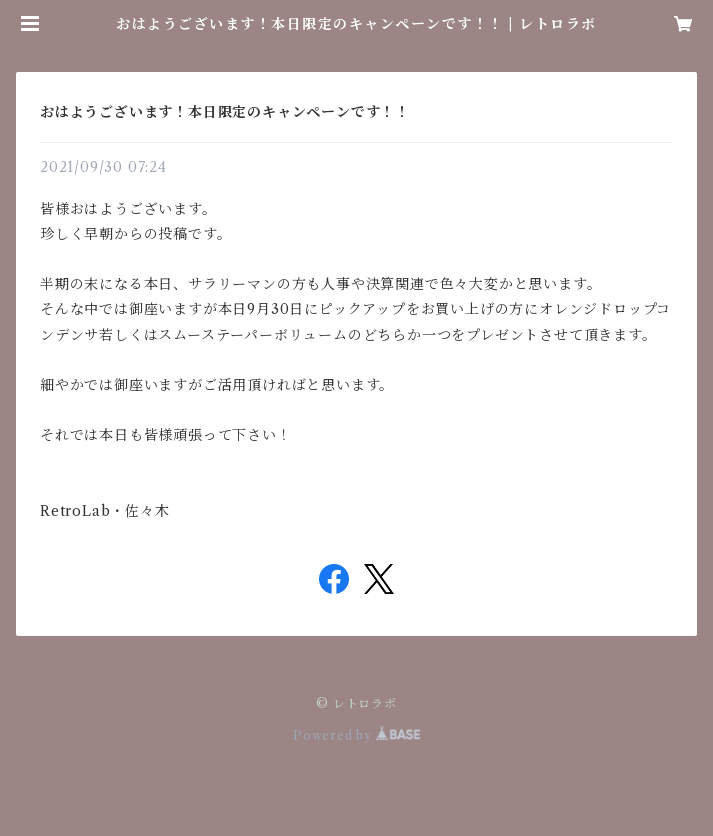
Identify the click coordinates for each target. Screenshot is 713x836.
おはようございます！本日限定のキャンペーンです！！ (225, 112)
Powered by (356, 735)
